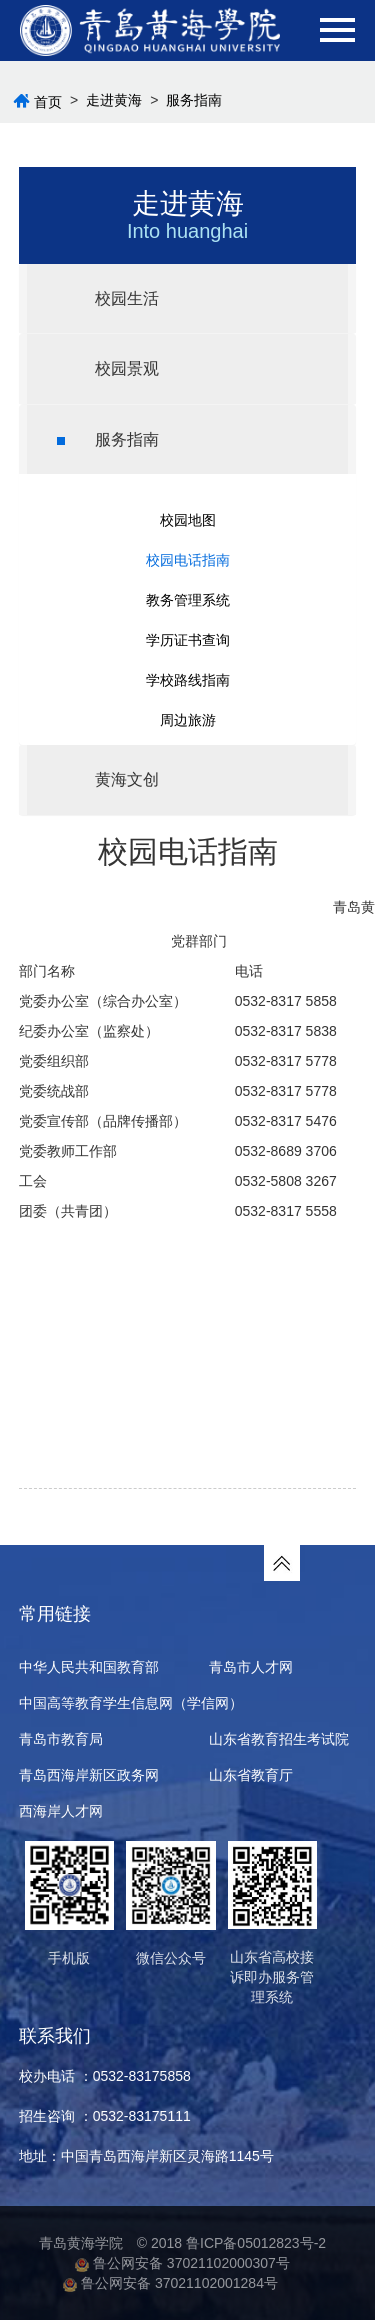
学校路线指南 (188, 680)
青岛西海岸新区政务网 (89, 1775)
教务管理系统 (188, 600)
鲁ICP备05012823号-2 (256, 2243)
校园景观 (108, 368)
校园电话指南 (188, 560)
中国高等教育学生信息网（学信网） (131, 1703)
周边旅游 (188, 720)
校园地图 (188, 520)
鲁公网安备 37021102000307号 (182, 2263)
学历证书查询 (188, 640)
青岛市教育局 (61, 1739)
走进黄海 (114, 100)
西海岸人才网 (61, 1811)
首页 (48, 102)
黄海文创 (108, 779)
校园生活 (108, 298)
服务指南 (194, 100)
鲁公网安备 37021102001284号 (170, 2283)
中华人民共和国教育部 (89, 1667)
